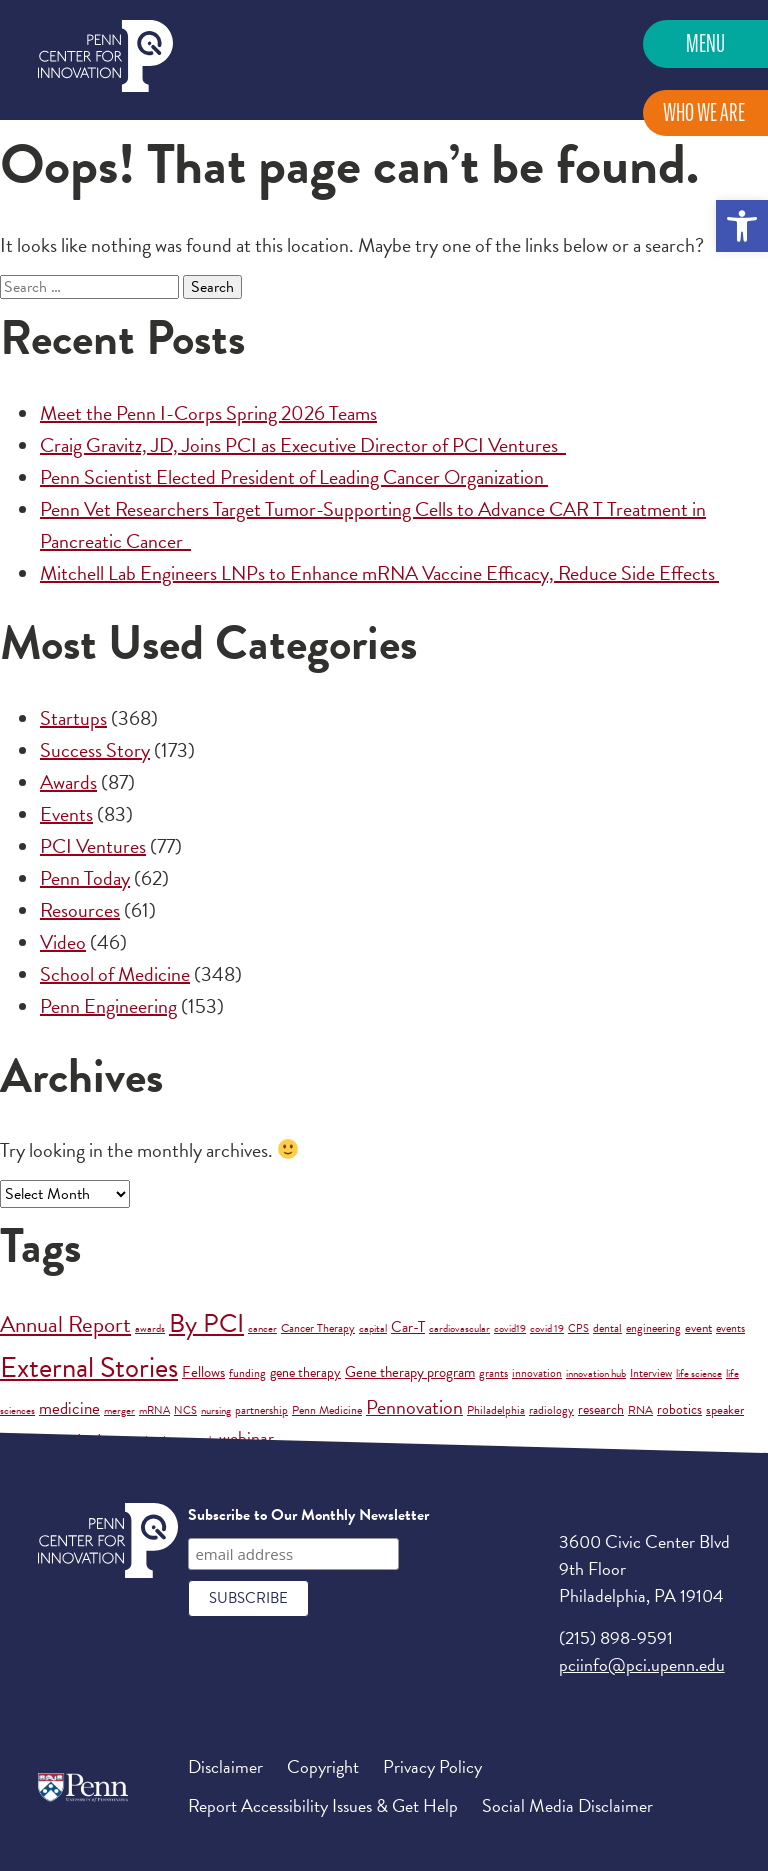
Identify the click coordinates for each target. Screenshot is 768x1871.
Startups (73, 718)
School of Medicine (115, 974)
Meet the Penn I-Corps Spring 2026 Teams (208, 413)
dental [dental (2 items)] (607, 1328)
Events (66, 814)
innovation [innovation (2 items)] (537, 1373)
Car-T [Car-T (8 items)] (408, 1327)
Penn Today (85, 878)
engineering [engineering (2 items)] (653, 1328)
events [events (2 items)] (730, 1328)
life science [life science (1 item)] (699, 1373)
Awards (68, 782)
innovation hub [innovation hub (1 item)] (596, 1373)
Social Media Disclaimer (567, 1805)
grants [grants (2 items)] (493, 1373)
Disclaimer (225, 1766)
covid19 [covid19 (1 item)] (510, 1328)
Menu (705, 43)
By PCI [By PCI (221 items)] (206, 1323)
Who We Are (704, 112)
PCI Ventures (93, 846)
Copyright (323, 1766)
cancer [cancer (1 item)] (262, 1328)
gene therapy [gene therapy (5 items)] (305, 1372)
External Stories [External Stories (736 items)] (89, 1367)
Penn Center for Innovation (105, 56)
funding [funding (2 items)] (247, 1373)
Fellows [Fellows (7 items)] (203, 1372)
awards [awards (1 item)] (150, 1328)
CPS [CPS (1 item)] (578, 1328)
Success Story (95, 750)
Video (63, 942)
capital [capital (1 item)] (373, 1328)
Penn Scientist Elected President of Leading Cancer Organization (294, 477)
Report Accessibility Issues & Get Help (323, 1805)
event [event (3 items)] (698, 1328)
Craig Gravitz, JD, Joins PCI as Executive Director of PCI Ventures (303, 445)
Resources (80, 910)
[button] (742, 226)
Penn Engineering (108, 1006)
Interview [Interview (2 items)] (651, 1373)
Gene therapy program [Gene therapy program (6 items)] (410, 1372)
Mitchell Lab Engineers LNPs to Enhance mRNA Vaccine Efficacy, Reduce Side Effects (379, 573)
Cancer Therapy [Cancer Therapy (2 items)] (318, 1328)
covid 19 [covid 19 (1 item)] (547, 1328)
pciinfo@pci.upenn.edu (642, 1664)
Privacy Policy (432, 1766)
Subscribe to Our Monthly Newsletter (308, 1515)
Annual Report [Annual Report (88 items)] (65, 1324)
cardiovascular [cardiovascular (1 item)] (459, 1328)
